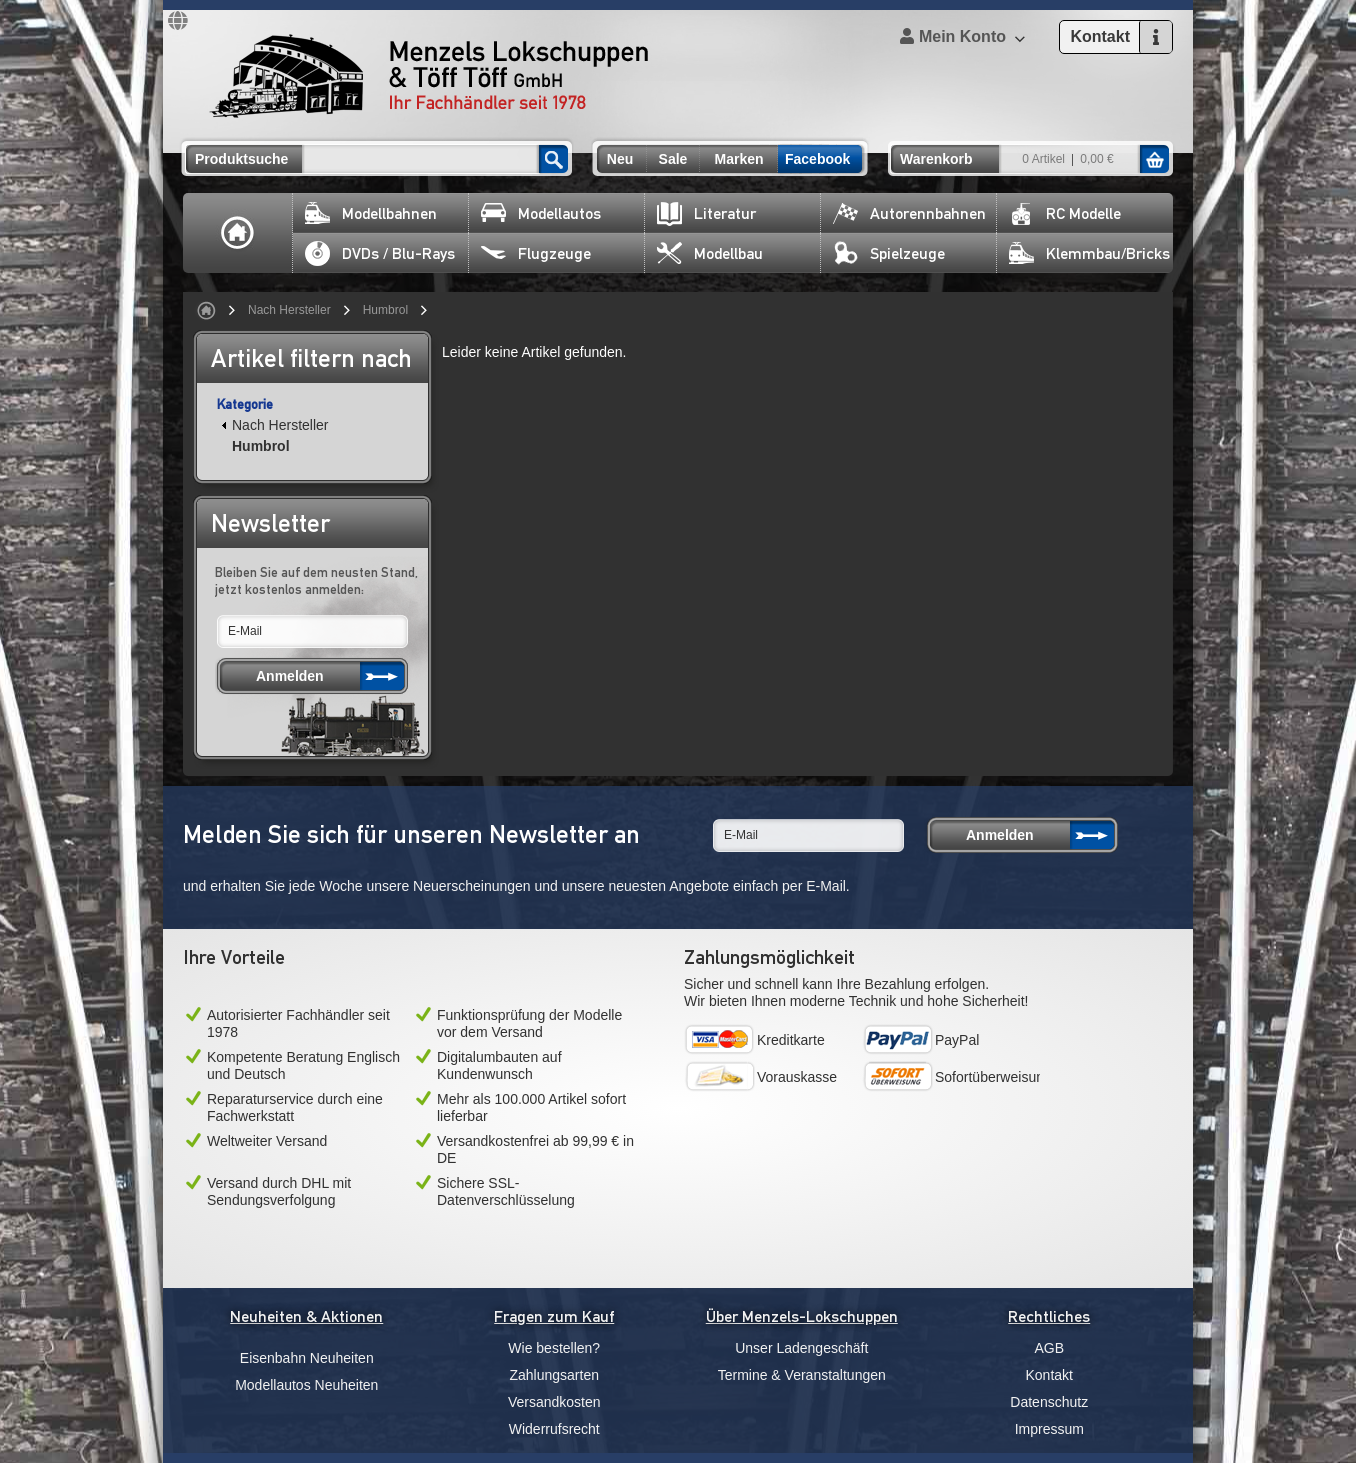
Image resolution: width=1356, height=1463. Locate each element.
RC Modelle (1065, 213)
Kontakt (1049, 1375)
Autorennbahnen (909, 213)
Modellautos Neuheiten (306, 1385)
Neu (620, 159)
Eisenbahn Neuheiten (307, 1358)
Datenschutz (1049, 1402)
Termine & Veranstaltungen (802, 1375)
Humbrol (385, 310)
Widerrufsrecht (554, 1429)
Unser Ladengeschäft (801, 1348)
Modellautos (541, 213)
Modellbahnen (371, 213)
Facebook (817, 159)
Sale (673, 159)
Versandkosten (554, 1402)
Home (238, 233)
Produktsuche (241, 159)
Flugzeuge (536, 253)
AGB (1049, 1348)
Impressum (1049, 1429)
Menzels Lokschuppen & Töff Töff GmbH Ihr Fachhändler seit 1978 (429, 76)
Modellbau (710, 253)
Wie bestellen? (554, 1348)
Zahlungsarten (554, 1375)
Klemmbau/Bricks (1089, 253)
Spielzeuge (889, 253)
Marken (738, 159)
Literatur (706, 213)
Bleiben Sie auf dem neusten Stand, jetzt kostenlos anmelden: (316, 580)
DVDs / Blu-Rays (380, 253)
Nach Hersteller (289, 310)
